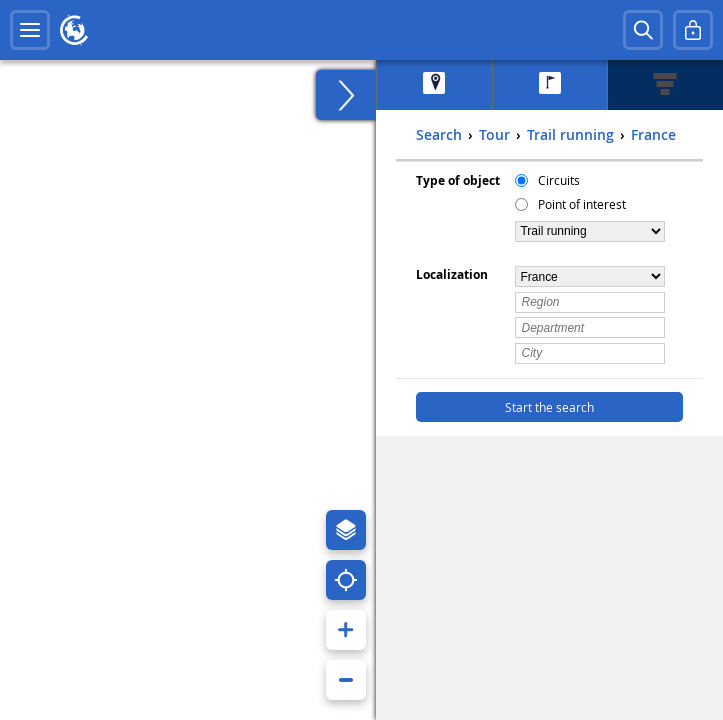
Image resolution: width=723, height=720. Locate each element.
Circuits (559, 180)
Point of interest (582, 204)
